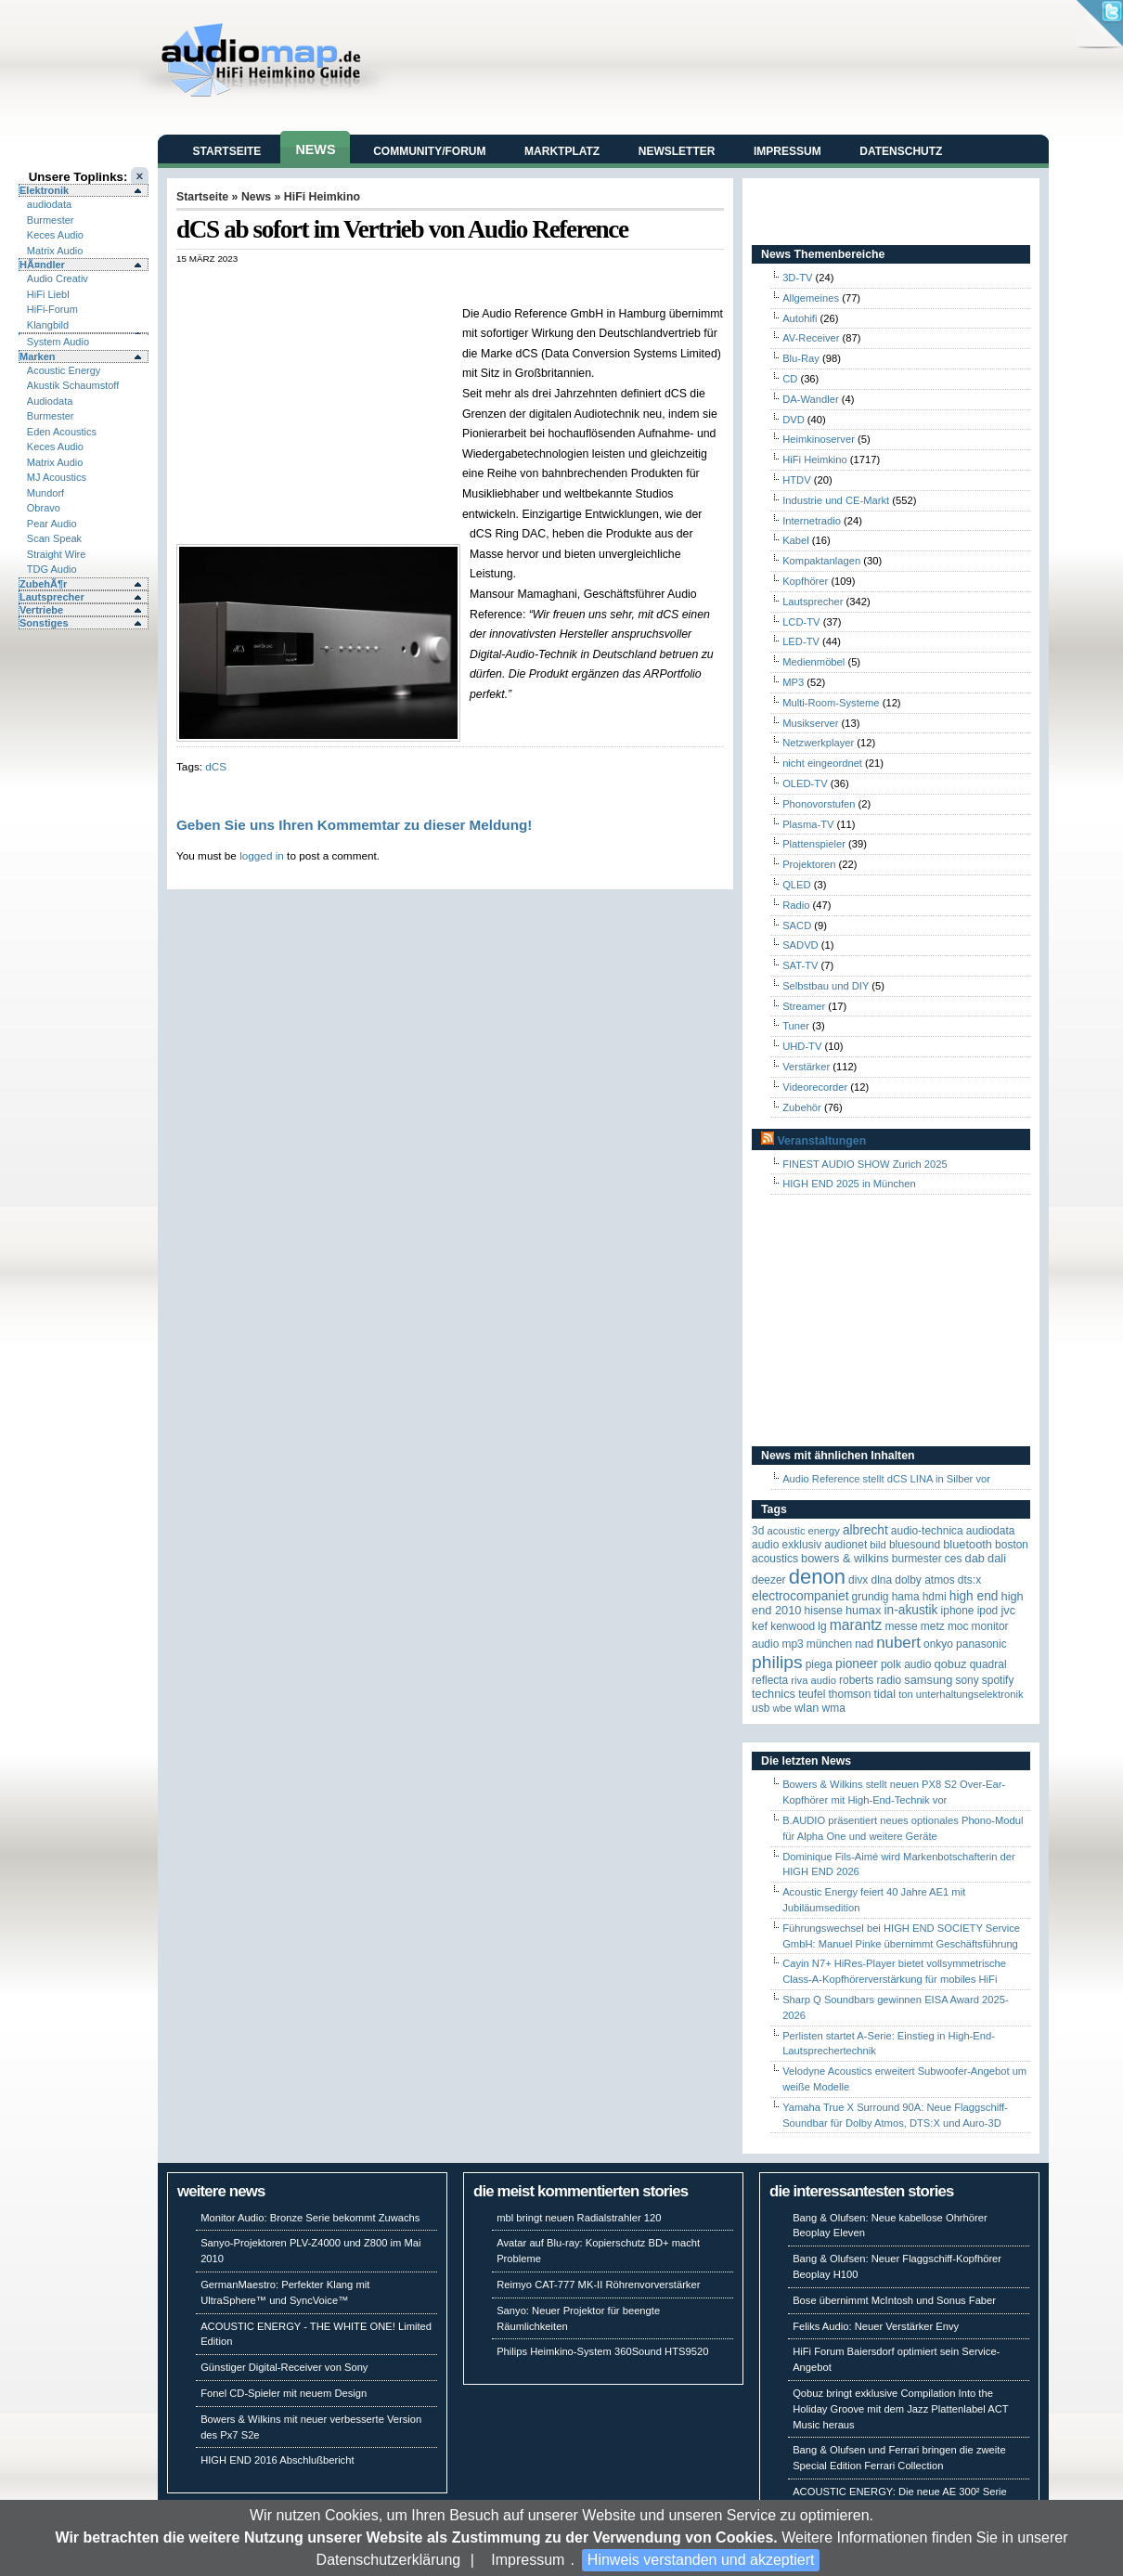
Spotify (998, 1680)
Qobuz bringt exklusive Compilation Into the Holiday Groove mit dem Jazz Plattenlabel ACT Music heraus (900, 2409)
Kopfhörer (805, 581)
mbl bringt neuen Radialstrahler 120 (579, 2217)
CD (789, 378)
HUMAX (863, 1610)
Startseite (227, 151)
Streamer (803, 1006)
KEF (760, 1626)
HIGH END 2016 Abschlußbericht (277, 2460)
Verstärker (806, 1066)
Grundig (870, 1596)
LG (822, 1626)
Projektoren (808, 864)
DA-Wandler (810, 399)
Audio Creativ (57, 278)
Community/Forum (429, 151)
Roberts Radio (870, 1680)
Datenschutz (900, 151)
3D (758, 1530)
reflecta (770, 1680)
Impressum (527, 2560)
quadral (988, 1664)
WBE (782, 1708)
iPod (988, 1610)
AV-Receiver (810, 337)
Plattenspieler (813, 843)
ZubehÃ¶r (43, 583)
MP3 (793, 682)
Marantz (856, 1625)
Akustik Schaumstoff (73, 385)
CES (953, 1558)
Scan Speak (54, 538)
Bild (877, 1544)
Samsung (928, 1680)
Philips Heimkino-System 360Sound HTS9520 (602, 2351)
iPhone (958, 1610)
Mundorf (45, 492)
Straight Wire (56, 554)
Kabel (795, 540)
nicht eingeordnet (822, 763)
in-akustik (911, 1610)
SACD (796, 925)
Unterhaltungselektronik (970, 1694)
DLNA (881, 1579)
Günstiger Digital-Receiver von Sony (284, 2367)
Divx (858, 1579)
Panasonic (981, 1644)
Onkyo (938, 1644)
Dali (996, 1558)
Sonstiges (44, 622)
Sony (966, 1680)
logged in (261, 855)
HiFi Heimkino (322, 196)
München (829, 1644)
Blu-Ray (801, 358)
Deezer (769, 1579)
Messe (900, 1626)
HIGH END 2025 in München (849, 1183)
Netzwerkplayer (818, 742)
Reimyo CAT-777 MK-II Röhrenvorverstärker (598, 2284)
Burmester (50, 220)
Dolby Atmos (925, 1579)
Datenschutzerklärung (388, 2560)
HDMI (935, 1596)
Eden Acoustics (62, 431)
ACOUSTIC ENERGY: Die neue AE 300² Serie (900, 2491)
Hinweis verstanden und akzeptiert (701, 2560)
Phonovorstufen (818, 803)
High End (974, 1596)
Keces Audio (55, 234)
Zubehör (801, 1107)
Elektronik (44, 190)
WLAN (806, 1708)
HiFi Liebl (48, 294)
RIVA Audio (813, 1680)
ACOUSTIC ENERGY (803, 1530)
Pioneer (856, 1664)
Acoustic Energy (63, 370)
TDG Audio (52, 569)
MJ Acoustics (56, 477)
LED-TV (801, 641)
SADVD (800, 945)
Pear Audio (52, 523)
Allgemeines (810, 298)
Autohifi (799, 318)
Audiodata (50, 401)
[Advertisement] (393, 284)
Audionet (845, 1544)
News (315, 149)
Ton (905, 1694)
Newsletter (677, 151)
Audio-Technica (927, 1530)
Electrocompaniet (800, 1596)
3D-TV (797, 277)
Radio (795, 905)
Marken (37, 356)
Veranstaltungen (821, 1140)
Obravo (43, 507)
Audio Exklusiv (786, 1544)
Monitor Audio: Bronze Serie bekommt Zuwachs (310, 2217)
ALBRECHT (865, 1530)
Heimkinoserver (818, 439)
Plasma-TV (807, 824)
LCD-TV (801, 622)
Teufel (811, 1694)
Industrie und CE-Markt (835, 500)
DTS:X (969, 1579)
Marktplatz (562, 151)
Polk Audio (906, 1664)
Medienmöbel (813, 661)
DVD (793, 419)
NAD (864, 1644)
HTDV (796, 479)
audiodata (49, 204)
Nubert (898, 1642)
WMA (833, 1708)
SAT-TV (800, 965)
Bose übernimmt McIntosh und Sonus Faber (894, 2300)
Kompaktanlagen (821, 560)
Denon (817, 1576)
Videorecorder (814, 1087)
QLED (796, 884)
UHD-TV (801, 1046)
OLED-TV (805, 783)
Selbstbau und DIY (825, 985)
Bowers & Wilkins (845, 1558)
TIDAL (885, 1694)
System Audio (58, 341)
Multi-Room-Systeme (830, 702)
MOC (958, 1626)
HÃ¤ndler (42, 264)
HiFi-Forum (52, 309)
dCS (215, 766)
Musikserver (810, 723)
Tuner (795, 1025)
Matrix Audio (55, 250)
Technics (773, 1694)
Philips (777, 1662)
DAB (975, 1558)
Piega (819, 1664)
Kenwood (792, 1626)
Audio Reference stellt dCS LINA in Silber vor (886, 1478)
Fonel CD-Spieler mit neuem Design (283, 2393)
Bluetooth (967, 1544)
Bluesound (914, 1544)
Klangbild (48, 324)
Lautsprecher (51, 596)
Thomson (850, 1694)
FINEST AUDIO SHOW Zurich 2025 (865, 1164)
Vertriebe (41, 609)
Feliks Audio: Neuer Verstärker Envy (876, 2326)
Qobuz (951, 1664)
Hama (906, 1596)
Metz (933, 1626)
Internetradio (811, 520)
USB (760, 1708)
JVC (1007, 1610)
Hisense (824, 1610)
